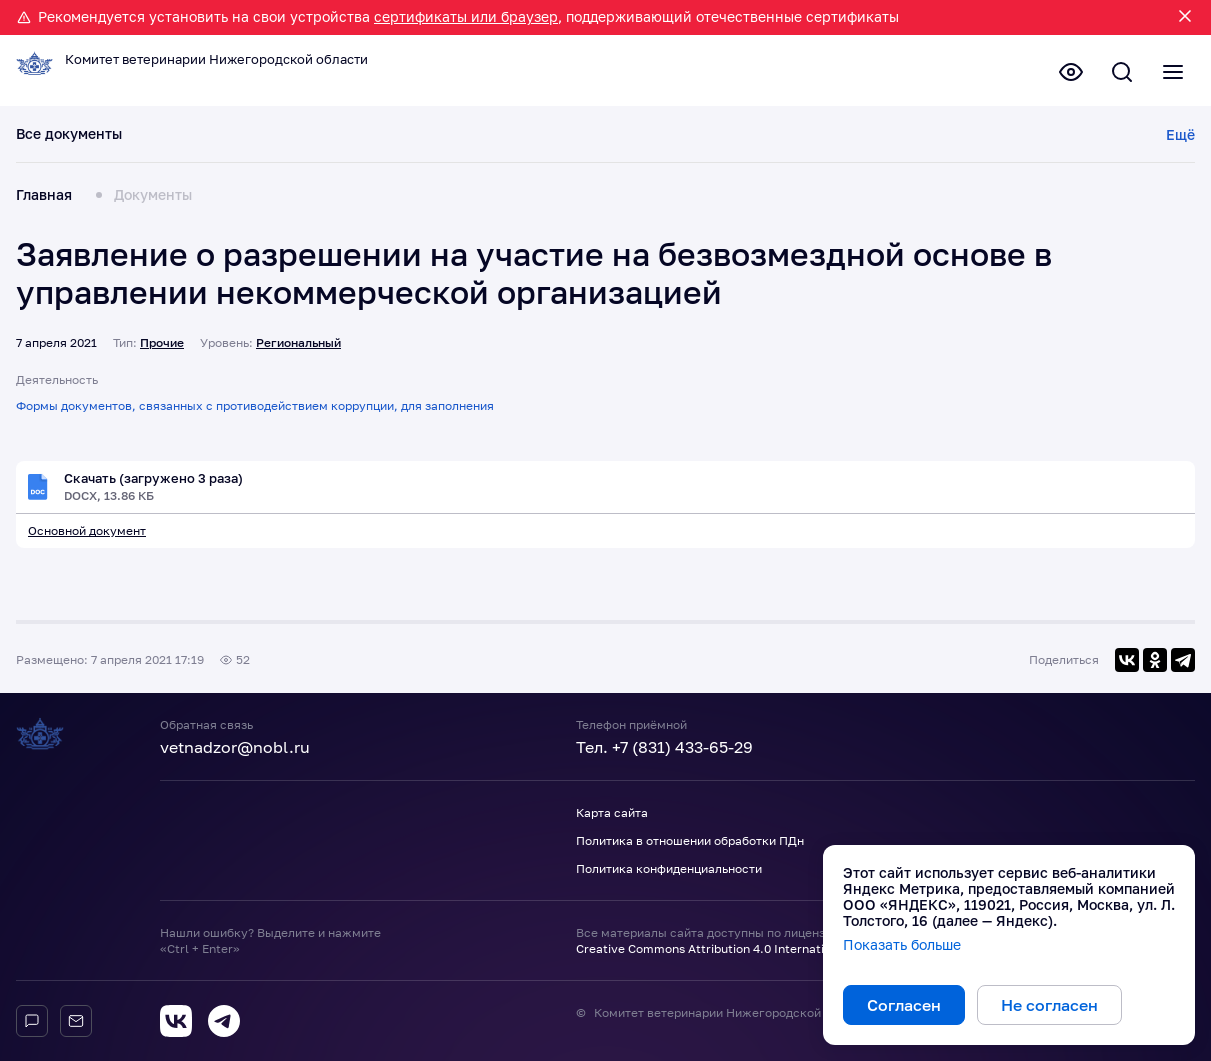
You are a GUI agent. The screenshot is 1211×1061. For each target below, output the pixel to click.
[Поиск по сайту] (1115, 75)
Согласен (904, 1005)
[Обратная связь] (76, 1021)
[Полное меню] (1171, 75)
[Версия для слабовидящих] (1059, 75)
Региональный (298, 346)
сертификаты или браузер (466, 16)
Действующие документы (233, 139)
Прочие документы (1039, 139)
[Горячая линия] (32, 1021)
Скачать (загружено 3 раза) (160, 483)
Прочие (162, 346)
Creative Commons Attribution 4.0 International (712, 948)
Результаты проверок (730, 139)
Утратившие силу (888, 139)
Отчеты (608, 139)
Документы (153, 200)
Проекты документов (419, 139)
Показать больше (902, 945)
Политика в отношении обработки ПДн (690, 841)
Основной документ (87, 536)
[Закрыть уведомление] (1185, 17)
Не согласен (1049, 1005)
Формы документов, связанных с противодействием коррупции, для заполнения (255, 410)
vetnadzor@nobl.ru (235, 748)
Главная (44, 200)
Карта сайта (612, 813)
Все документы (69, 139)
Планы (538, 139)
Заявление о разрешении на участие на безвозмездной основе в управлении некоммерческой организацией (534, 278)
